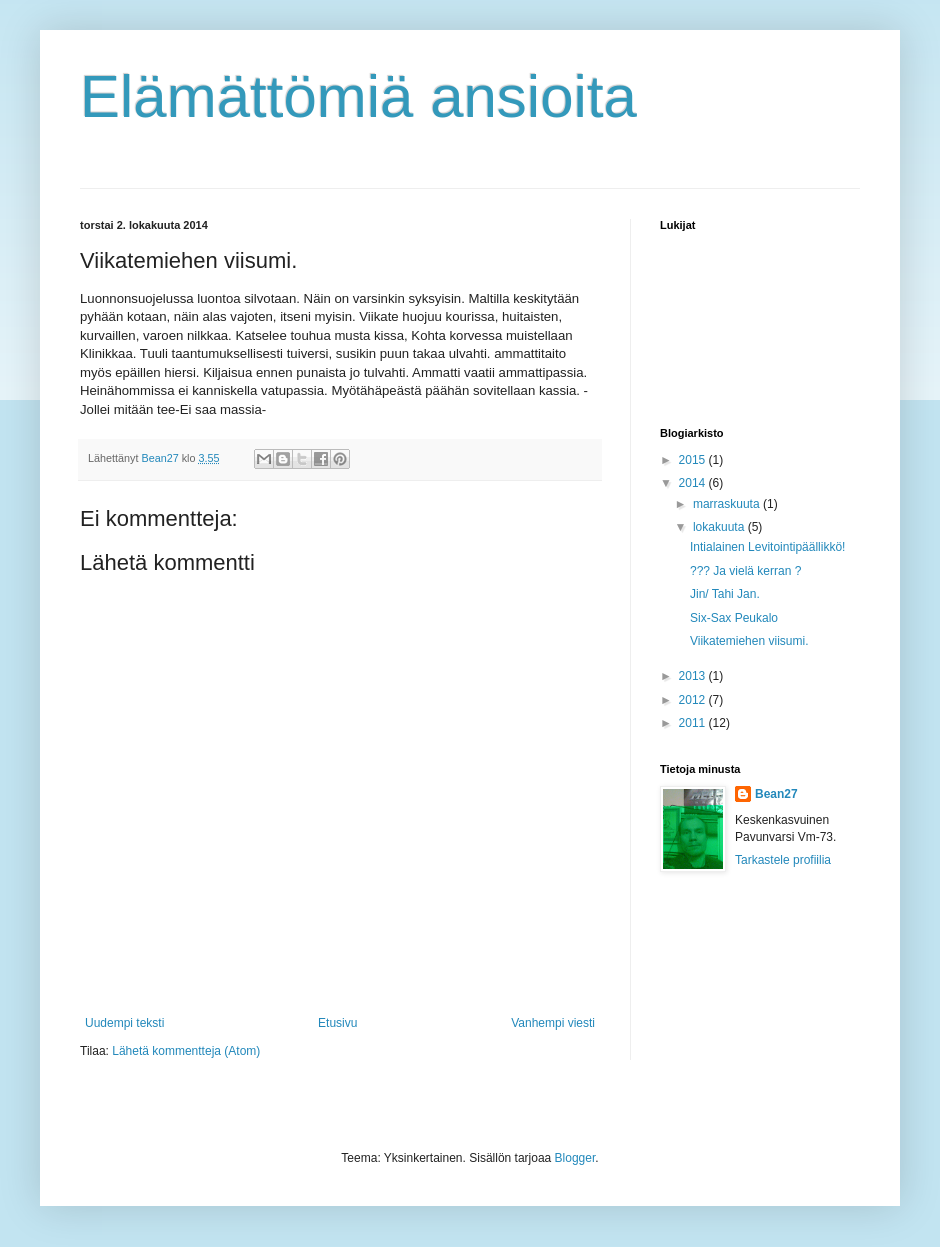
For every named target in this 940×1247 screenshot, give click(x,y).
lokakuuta (720, 527)
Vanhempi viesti (553, 1023)
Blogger (575, 1158)
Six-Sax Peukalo (734, 618)
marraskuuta (728, 504)
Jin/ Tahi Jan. (725, 594)
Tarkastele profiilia (783, 860)
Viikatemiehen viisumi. (749, 641)
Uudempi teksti (124, 1023)
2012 (694, 700)
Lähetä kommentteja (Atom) (186, 1051)
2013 (694, 676)
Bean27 (776, 794)
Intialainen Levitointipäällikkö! (767, 547)
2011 (694, 723)
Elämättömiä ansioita (358, 96)
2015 (694, 460)
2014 (694, 483)
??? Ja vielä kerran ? (745, 571)
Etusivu (337, 1023)
